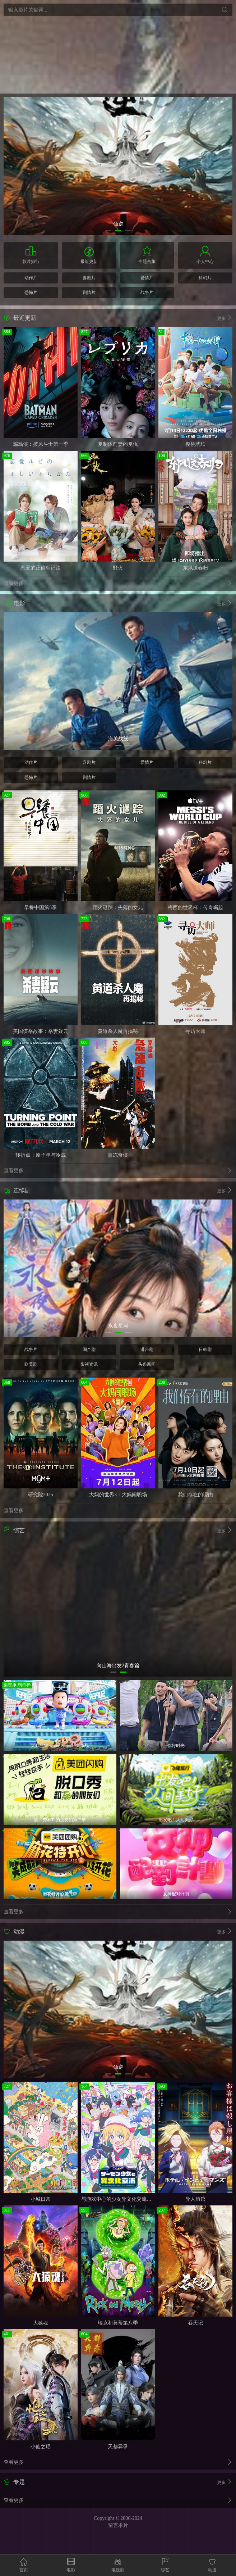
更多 (224, 318)
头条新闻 (147, 1364)
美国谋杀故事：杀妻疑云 (40, 1031)
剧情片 (89, 292)
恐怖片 (30, 292)
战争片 (146, 292)
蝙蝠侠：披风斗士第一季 (40, 444)
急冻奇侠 (118, 1155)
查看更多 (118, 584)
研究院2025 (40, 1494)
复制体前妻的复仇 (118, 444)
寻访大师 (195, 1031)
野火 (118, 568)
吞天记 (195, 2323)
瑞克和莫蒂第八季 (118, 2323)
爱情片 (146, 277)
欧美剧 (30, 1364)
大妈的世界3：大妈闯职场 (118, 1494)
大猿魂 (40, 2323)
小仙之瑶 (41, 2446)
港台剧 (146, 1349)
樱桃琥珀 (195, 444)
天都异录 (118, 2446)
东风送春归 (195, 568)
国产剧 (89, 1349)
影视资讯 (89, 1364)
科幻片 (205, 277)
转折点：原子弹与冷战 (40, 1155)
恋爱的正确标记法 (40, 568)
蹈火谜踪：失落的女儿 (118, 907)
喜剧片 (89, 277)
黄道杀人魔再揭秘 (118, 1031)
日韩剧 (205, 1349)
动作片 (30, 277)
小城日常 (41, 2199)
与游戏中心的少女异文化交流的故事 (121, 2199)
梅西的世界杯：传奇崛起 (195, 907)
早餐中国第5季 (40, 907)
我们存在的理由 (195, 1494)
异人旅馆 (195, 2199)
